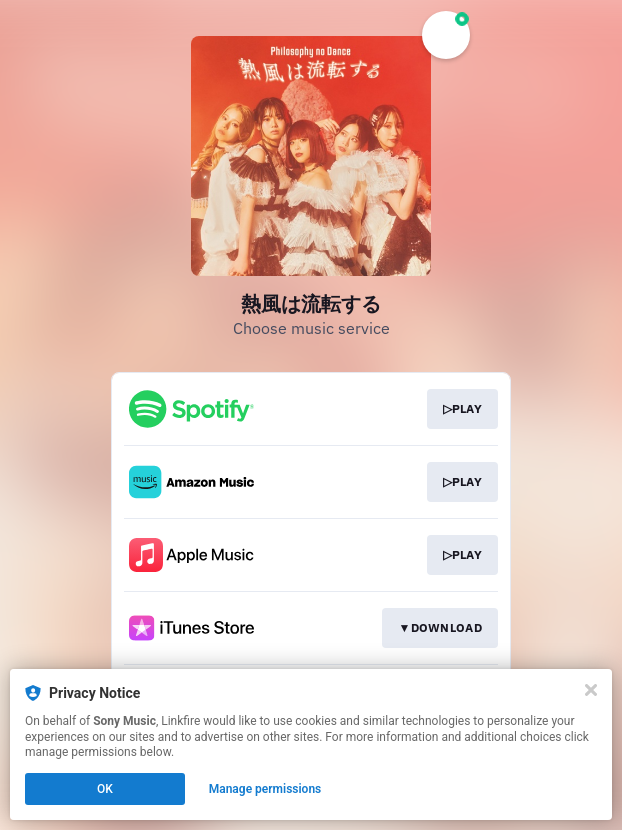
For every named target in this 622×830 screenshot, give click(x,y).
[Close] (591, 690)
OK (105, 789)
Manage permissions (265, 789)
